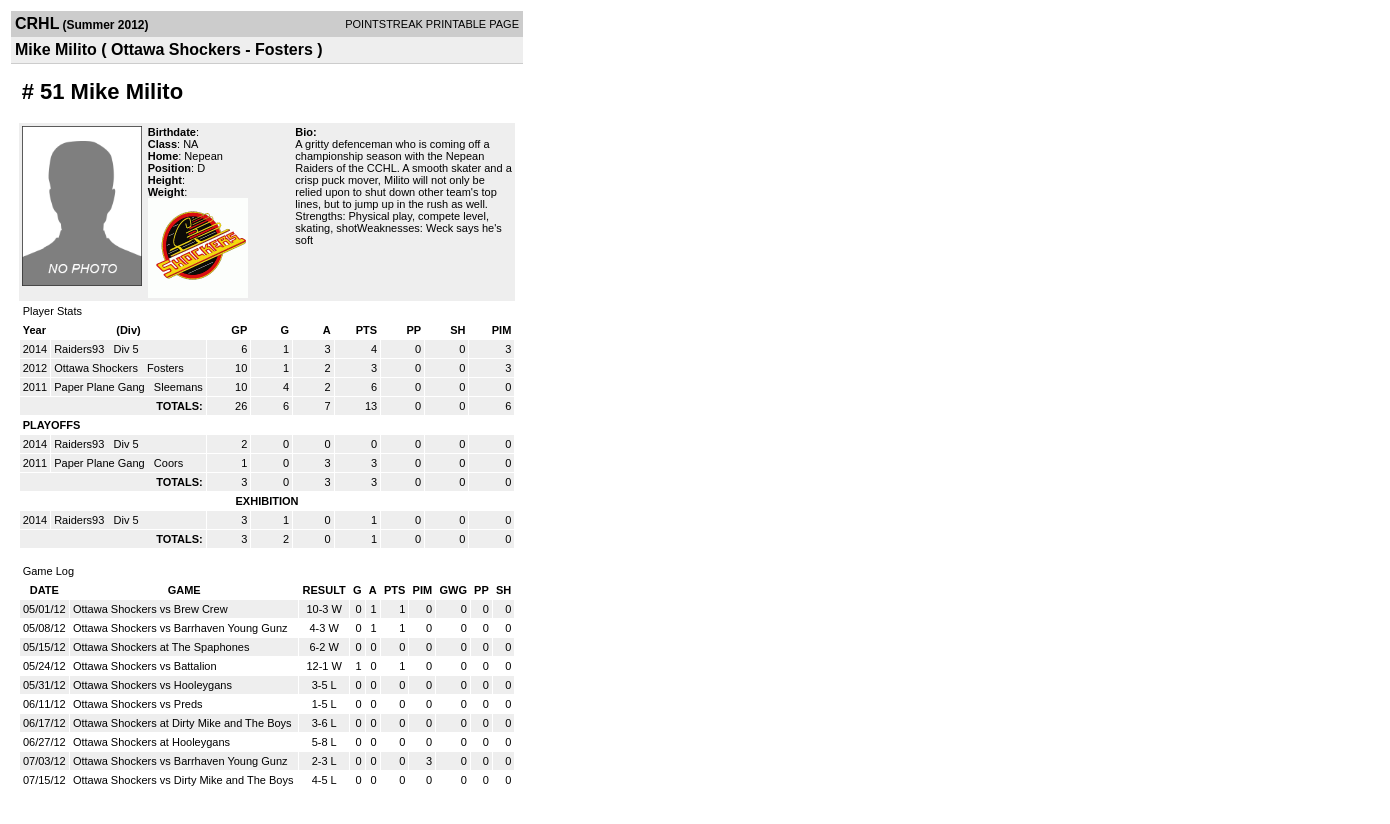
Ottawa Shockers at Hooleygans (151, 742)
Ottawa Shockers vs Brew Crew (150, 609)
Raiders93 (80, 349)
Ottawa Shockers (97, 368)
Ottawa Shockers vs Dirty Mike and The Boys (183, 780)
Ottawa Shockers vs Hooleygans (152, 685)
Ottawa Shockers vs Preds (138, 704)
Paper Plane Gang (101, 387)
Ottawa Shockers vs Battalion (145, 666)
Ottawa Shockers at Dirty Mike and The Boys (182, 723)
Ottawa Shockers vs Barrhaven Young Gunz (180, 628)
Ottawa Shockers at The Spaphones (161, 647)
